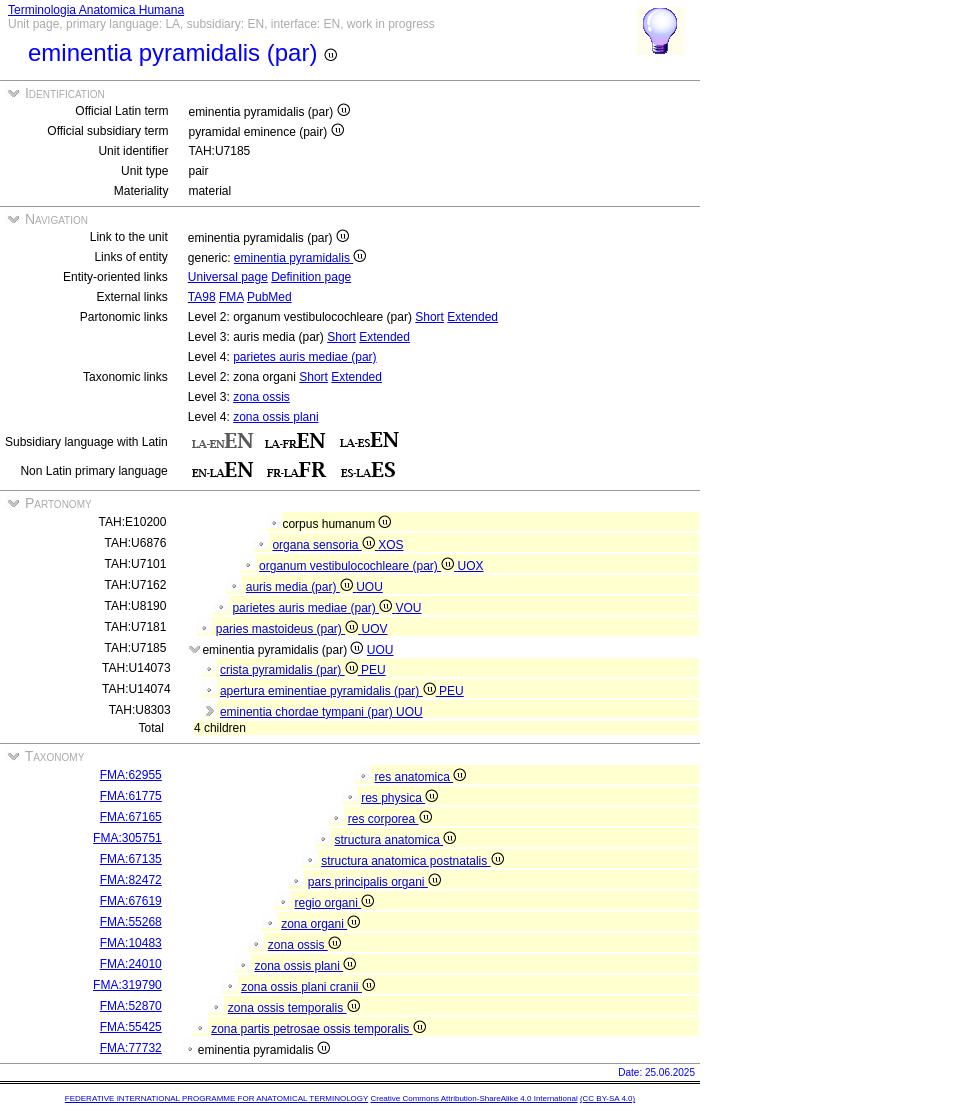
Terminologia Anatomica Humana (96, 10)
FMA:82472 (131, 880)
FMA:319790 (127, 985)
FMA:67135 (131, 859)
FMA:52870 (131, 1006)
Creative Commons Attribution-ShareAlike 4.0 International (473, 1098)
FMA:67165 (131, 817)
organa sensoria (325, 545)
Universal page (228, 277)
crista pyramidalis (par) (290, 670)
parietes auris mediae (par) (304, 357)
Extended (472, 317)
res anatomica (420, 777)
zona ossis (261, 397)
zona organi (320, 924)
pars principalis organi (374, 882)
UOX (471, 566)
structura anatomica (395, 840)
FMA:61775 (131, 796)
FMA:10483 (131, 943)
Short (429, 317)
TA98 (202, 297)
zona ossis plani (275, 417)
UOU (369, 587)
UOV (375, 629)
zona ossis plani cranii (308, 987)
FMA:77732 (131, 1048)
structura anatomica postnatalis (412, 861)
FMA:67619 (131, 901)
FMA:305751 (127, 838)
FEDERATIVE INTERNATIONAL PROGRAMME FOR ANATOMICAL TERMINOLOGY (216, 1098)
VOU (409, 608)
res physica (399, 798)
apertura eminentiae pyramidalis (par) (329, 691)
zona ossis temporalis (294, 1008)
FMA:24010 (131, 964)
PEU (373, 670)
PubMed (269, 297)
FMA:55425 (131, 1027)
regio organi (334, 903)
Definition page (311, 277)
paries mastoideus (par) (289, 629)
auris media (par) (301, 587)
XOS (390, 545)
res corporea (390, 819)
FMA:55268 (131, 922)
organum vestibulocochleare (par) (358, 566)
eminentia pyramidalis (300, 258)
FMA (231, 297)
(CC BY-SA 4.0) (607, 1098)
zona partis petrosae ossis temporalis (318, 1029)
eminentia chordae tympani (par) (308, 712)
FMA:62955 (131, 775)
